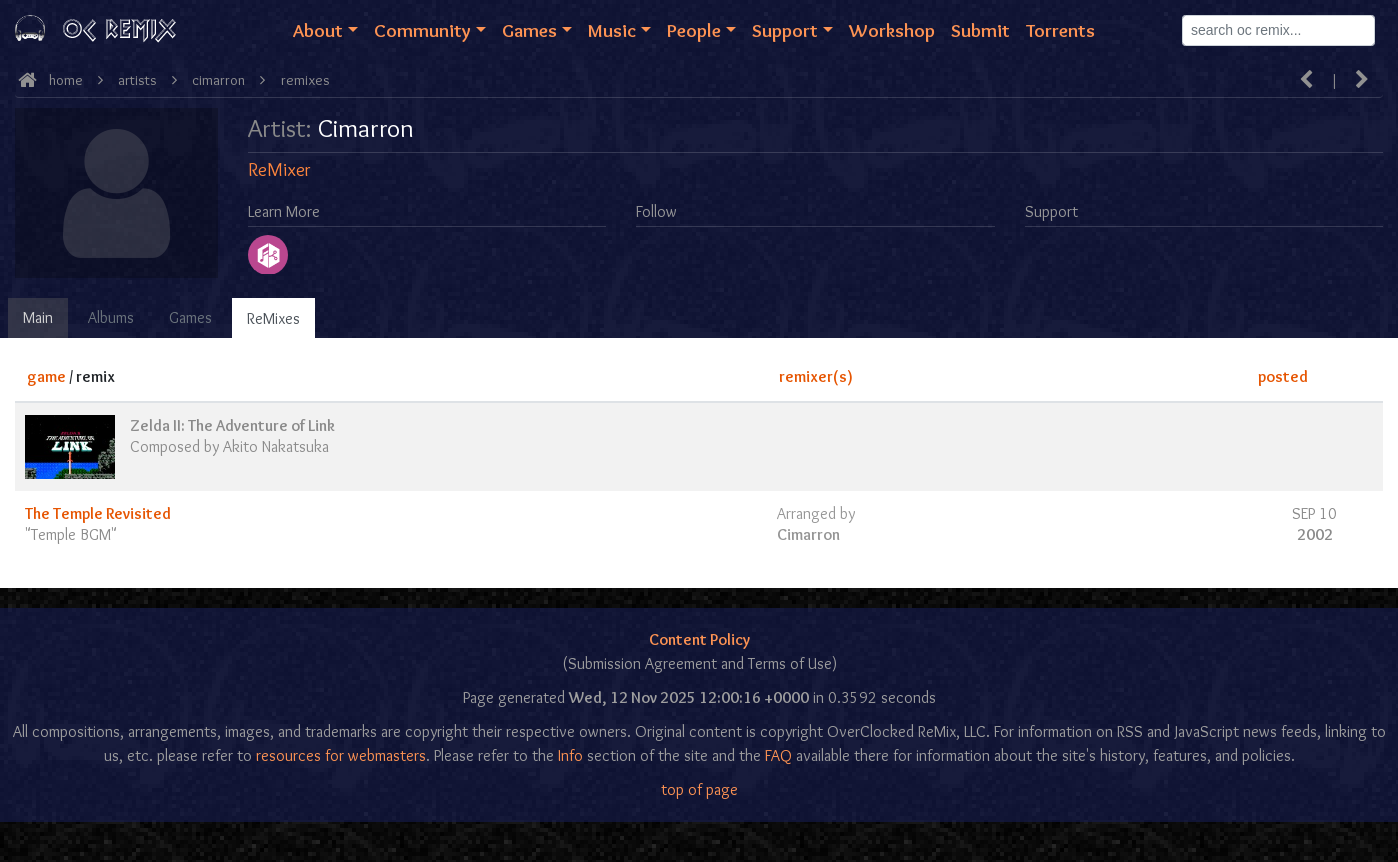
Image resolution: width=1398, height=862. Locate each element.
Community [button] (422, 30)
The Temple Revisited (98, 513)
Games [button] (529, 30)
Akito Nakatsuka (276, 446)
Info (570, 755)
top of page (699, 789)
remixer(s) (816, 376)
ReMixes (273, 318)
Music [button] (612, 30)
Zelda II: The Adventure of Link (232, 425)
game (46, 376)
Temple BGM (71, 534)
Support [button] (785, 30)
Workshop (892, 30)
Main (38, 317)
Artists (137, 80)
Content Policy (699, 639)
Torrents (1060, 30)
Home (66, 80)
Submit (980, 30)
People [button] (694, 30)
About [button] (318, 30)
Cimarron (218, 80)
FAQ (778, 755)
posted (1283, 376)
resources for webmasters (341, 755)
